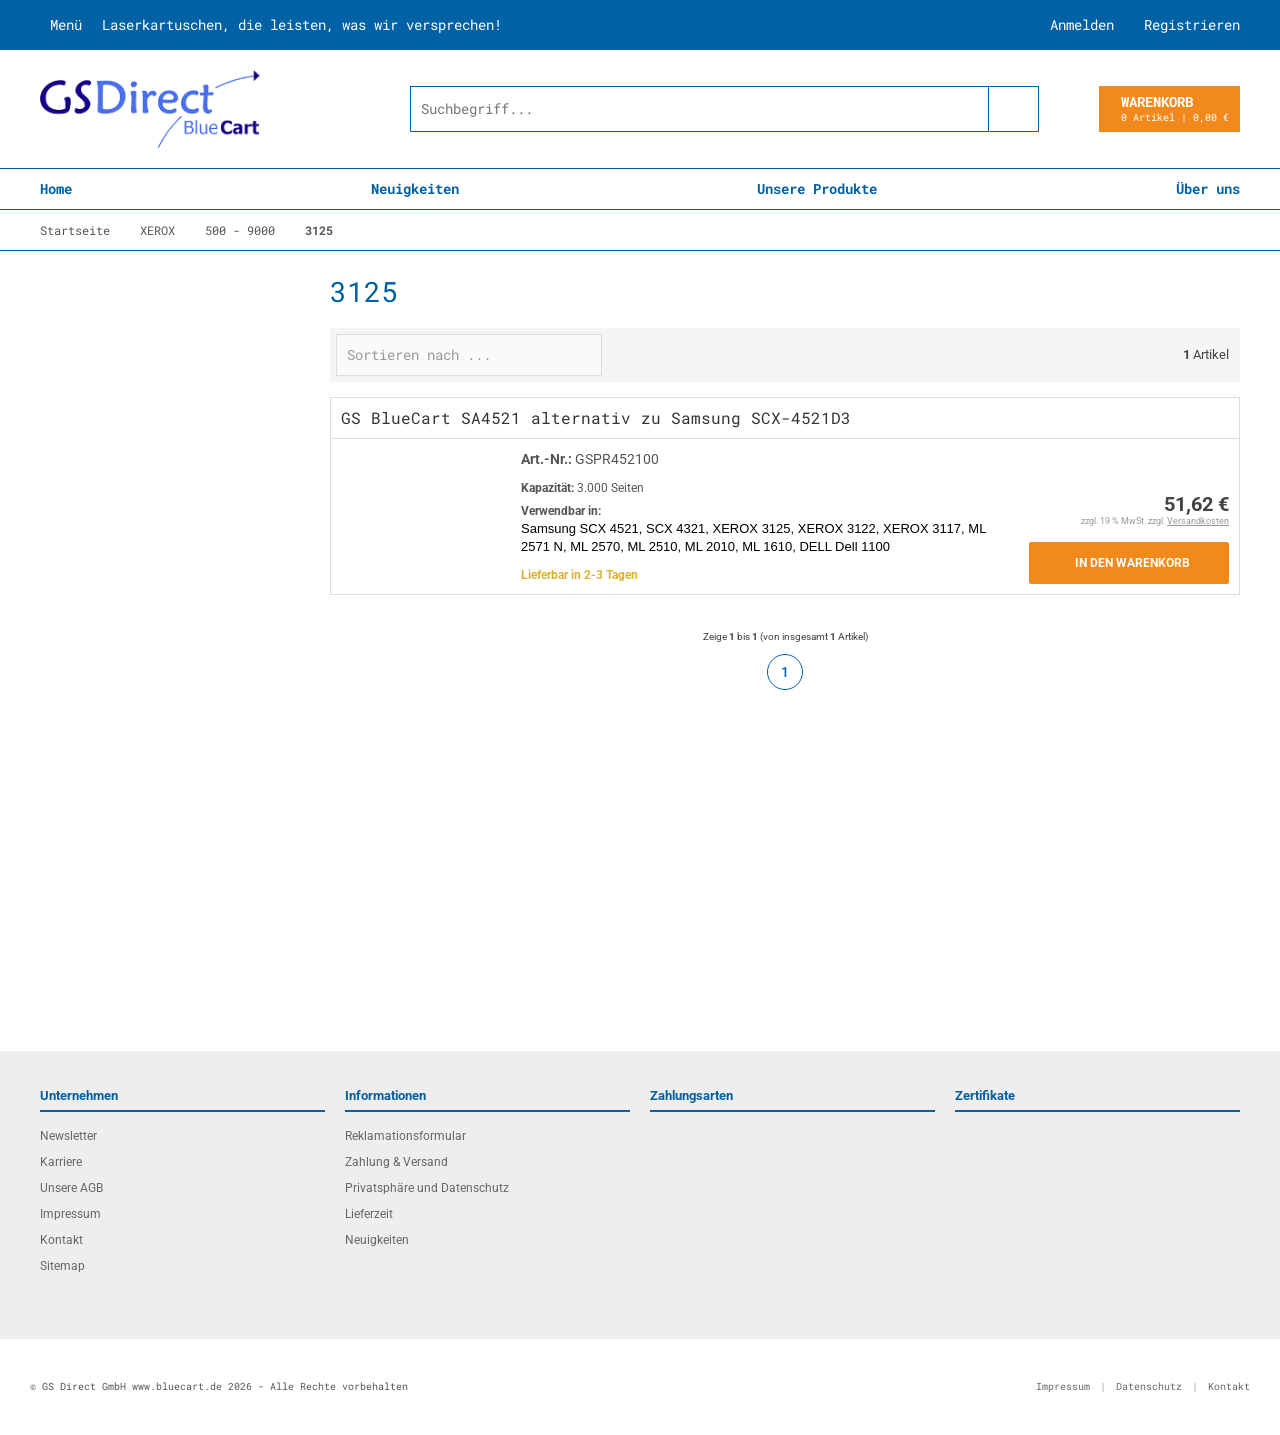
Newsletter (68, 1136)
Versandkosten (1198, 521)
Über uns (1208, 188)
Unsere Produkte (817, 188)
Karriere (61, 1162)
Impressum (70, 1214)
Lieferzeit (369, 1214)
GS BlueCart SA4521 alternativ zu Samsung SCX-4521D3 (596, 417)
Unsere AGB (71, 1188)
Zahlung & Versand (396, 1162)
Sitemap (62, 1266)
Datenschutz (1149, 1386)
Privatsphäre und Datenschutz (427, 1188)
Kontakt (61, 1240)
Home (56, 188)
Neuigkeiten (415, 188)
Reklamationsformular (405, 1136)
